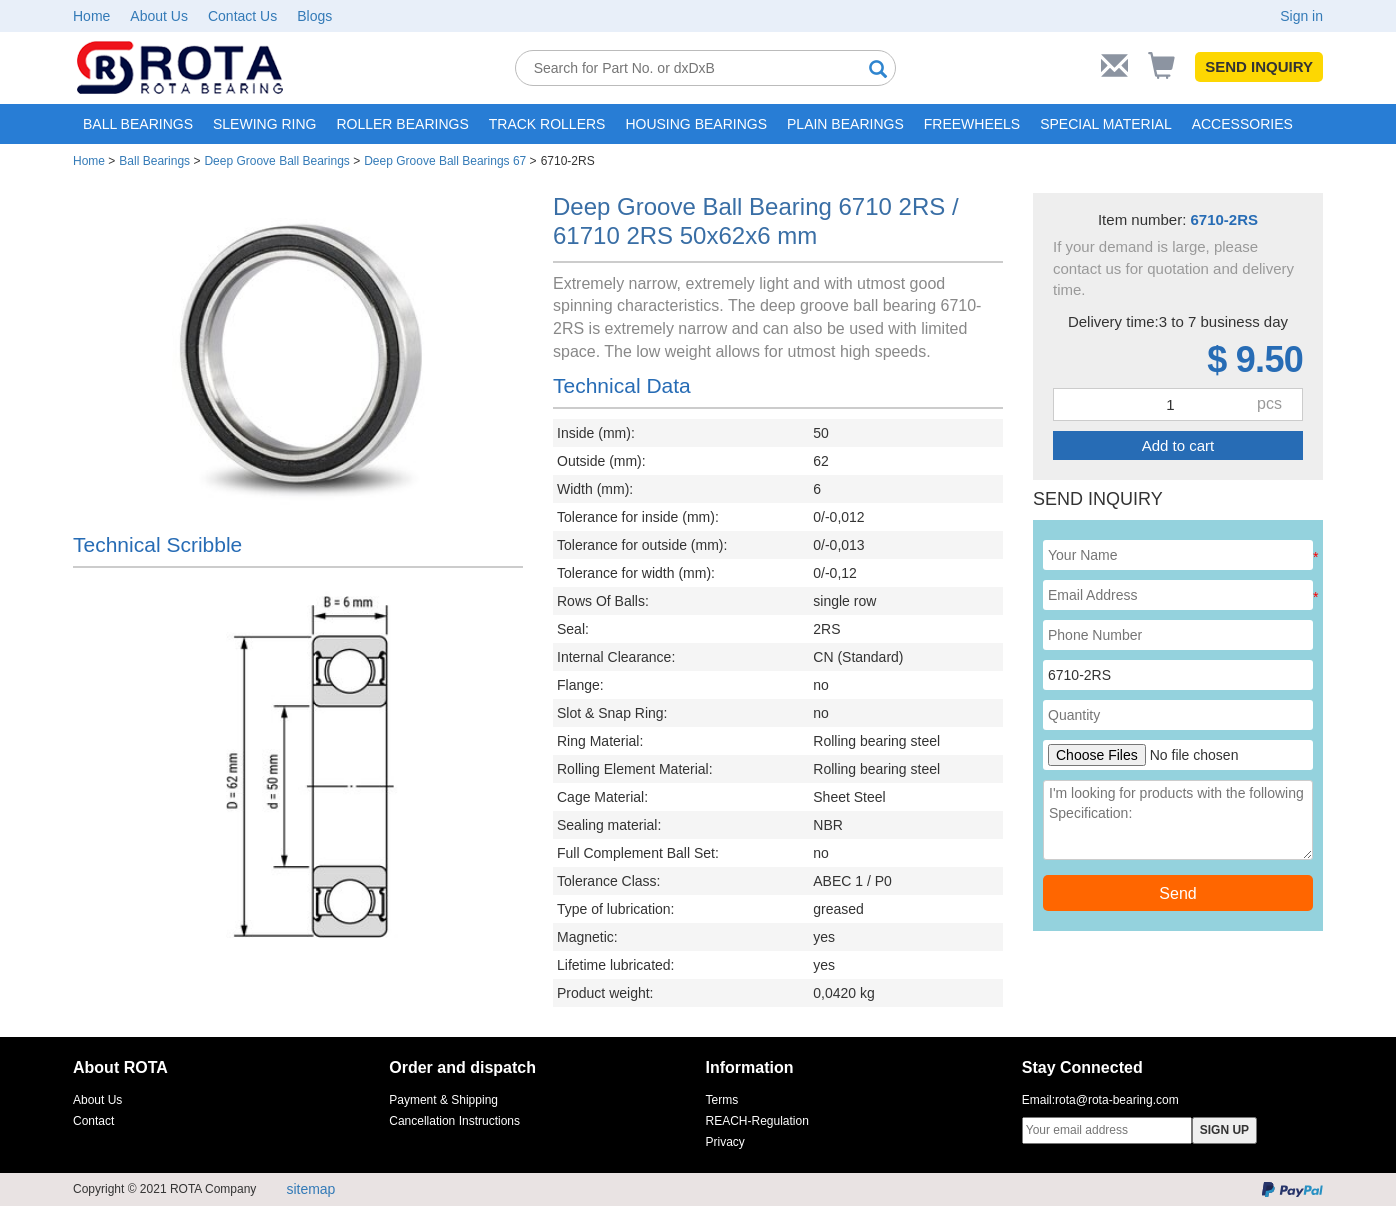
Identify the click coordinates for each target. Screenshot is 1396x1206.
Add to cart (1178, 445)
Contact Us (242, 16)
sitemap (310, 1189)
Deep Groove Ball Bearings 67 (445, 161)
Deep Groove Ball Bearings (276, 161)
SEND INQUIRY (1259, 66)
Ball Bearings (154, 161)
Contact (93, 1121)
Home (91, 16)
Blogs (314, 16)
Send (1177, 893)
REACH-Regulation (757, 1121)
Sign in (1301, 16)
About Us (159, 16)
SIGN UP (1224, 1130)
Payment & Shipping (443, 1100)
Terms (722, 1100)
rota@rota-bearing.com (1117, 1100)
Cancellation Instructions (454, 1121)
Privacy (725, 1142)
